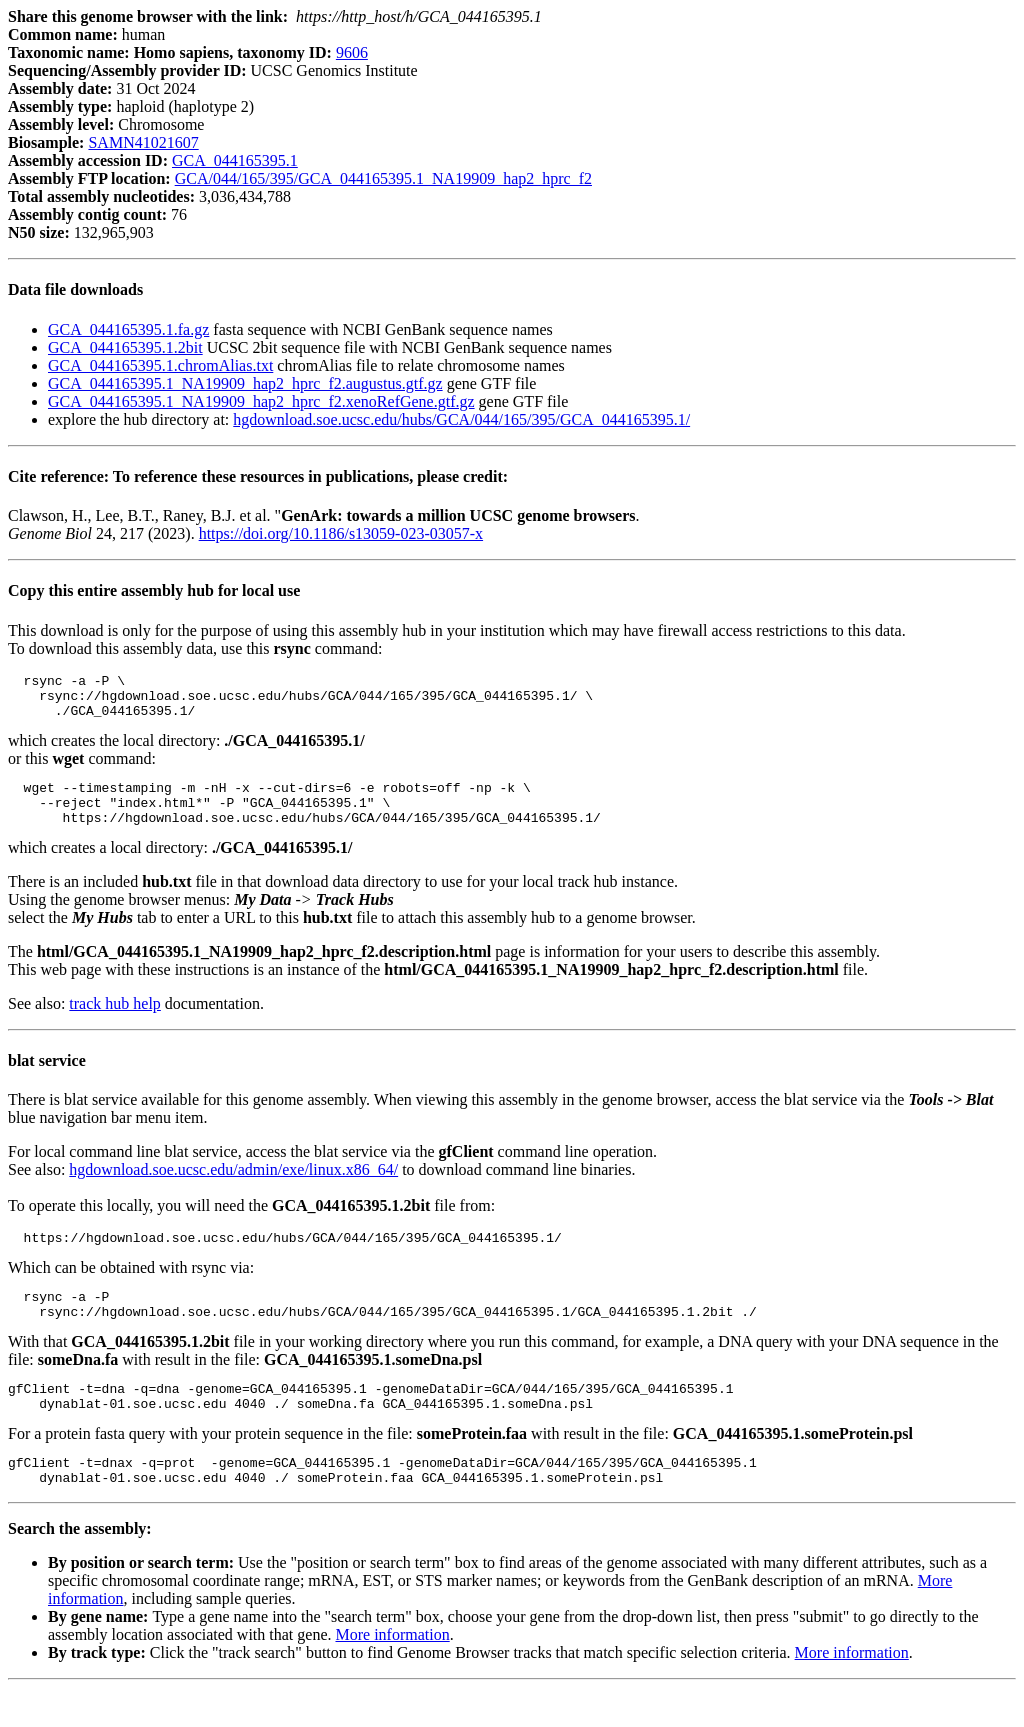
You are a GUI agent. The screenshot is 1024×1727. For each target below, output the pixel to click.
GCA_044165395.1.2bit (125, 347)
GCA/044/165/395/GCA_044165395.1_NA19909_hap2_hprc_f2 (383, 178)
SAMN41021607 (143, 142)
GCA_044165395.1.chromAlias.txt (160, 365)
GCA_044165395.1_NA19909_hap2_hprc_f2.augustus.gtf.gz (245, 383)
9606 (352, 52)
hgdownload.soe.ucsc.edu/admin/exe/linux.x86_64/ (233, 1187)
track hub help (115, 1021)
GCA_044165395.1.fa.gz (128, 329)
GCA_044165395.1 (235, 160)
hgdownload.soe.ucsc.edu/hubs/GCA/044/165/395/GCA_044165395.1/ (461, 419)
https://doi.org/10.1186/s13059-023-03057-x (341, 533)
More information (392, 1673)
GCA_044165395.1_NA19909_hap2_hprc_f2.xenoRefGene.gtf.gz (261, 401)
